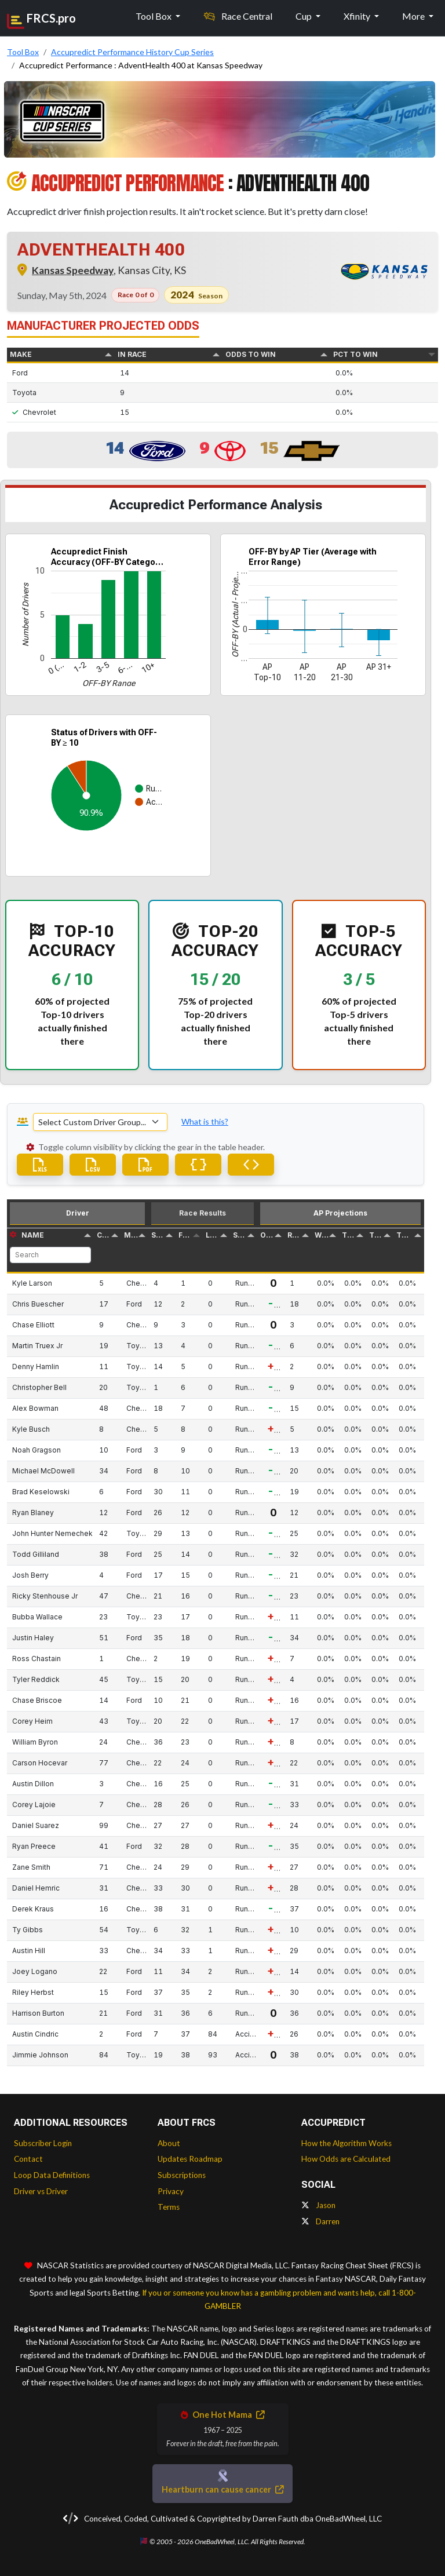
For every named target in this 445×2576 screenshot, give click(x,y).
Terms (169, 2207)
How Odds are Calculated (346, 2158)
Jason (318, 2205)
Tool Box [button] (154, 15)
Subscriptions (182, 2175)
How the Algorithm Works (346, 2143)
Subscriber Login (43, 2143)
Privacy (171, 2191)
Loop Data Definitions (52, 2175)
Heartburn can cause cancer (222, 2489)
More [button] (414, 15)
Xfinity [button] (358, 15)
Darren (320, 2221)
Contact (28, 2158)
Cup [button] (304, 15)
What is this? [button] (204, 1121)
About (169, 2143)
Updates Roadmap (190, 2158)
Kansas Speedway (73, 270)
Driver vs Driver (41, 2191)
